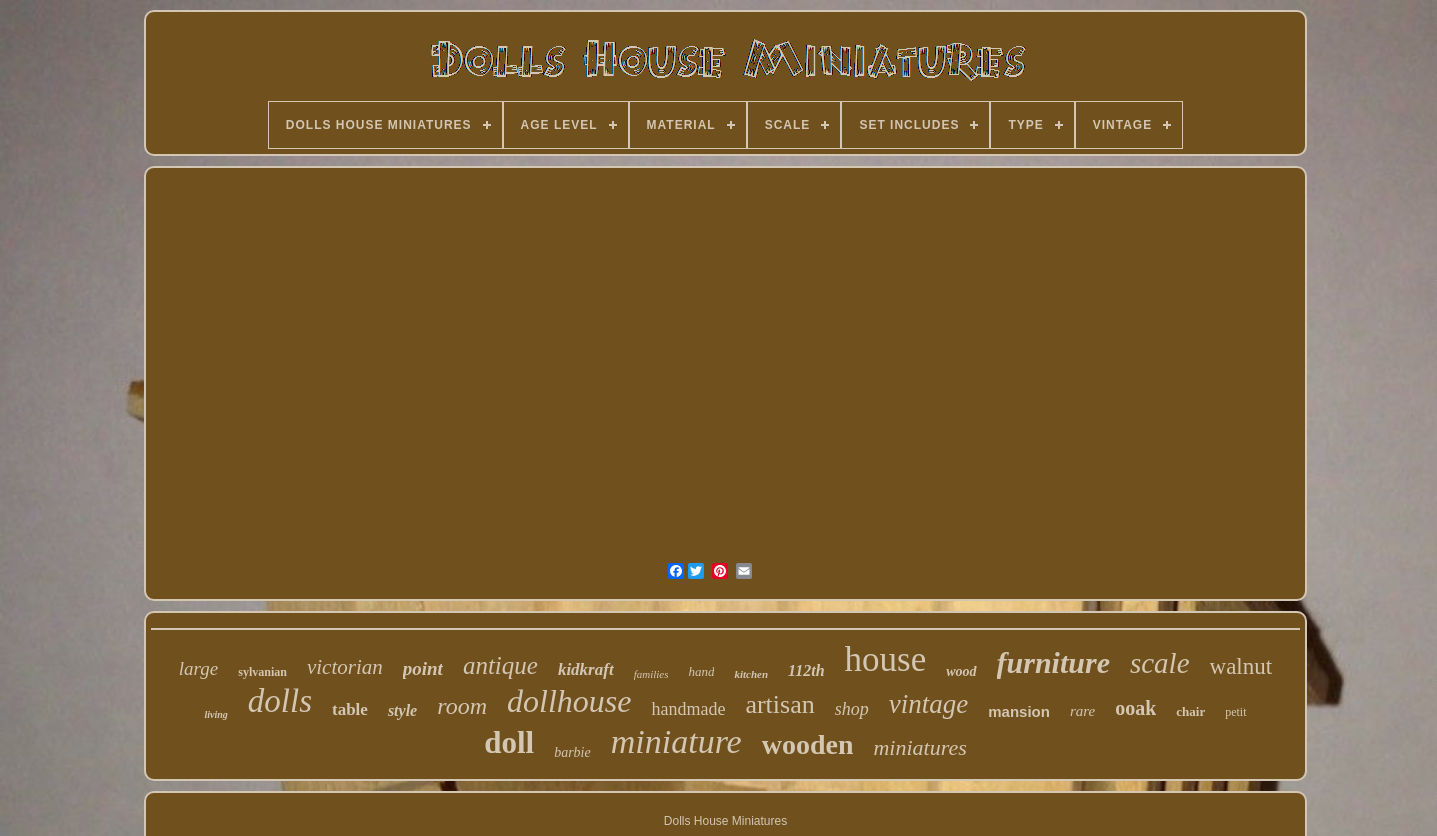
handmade (688, 709)
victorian (345, 667)
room (462, 706)
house (886, 659)
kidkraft (586, 669)
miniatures (919, 747)
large (198, 668)
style (402, 710)
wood (961, 671)
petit (1235, 712)
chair (1190, 711)
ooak (1135, 708)
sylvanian (262, 672)
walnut (1241, 666)
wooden (808, 744)
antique (500, 665)
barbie (572, 752)
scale (1160, 663)
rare (1082, 711)
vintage (928, 704)
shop (852, 709)
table (350, 709)
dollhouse (569, 701)
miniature (676, 741)
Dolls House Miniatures (725, 821)
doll (509, 742)
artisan (779, 704)
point (423, 668)
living (215, 714)
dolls (280, 701)
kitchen (751, 674)
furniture (1053, 662)
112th (806, 670)
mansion (1019, 711)
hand (701, 671)
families (651, 674)
